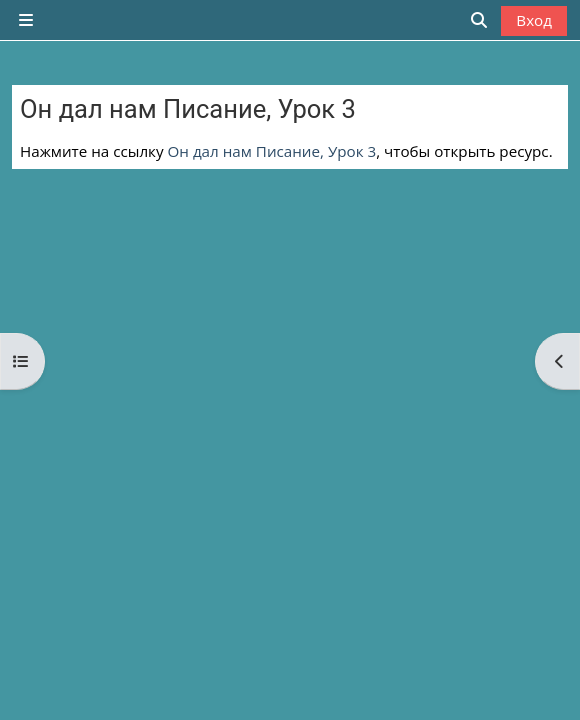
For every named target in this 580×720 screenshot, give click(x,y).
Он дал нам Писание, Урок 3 (272, 151)
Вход (534, 20)
